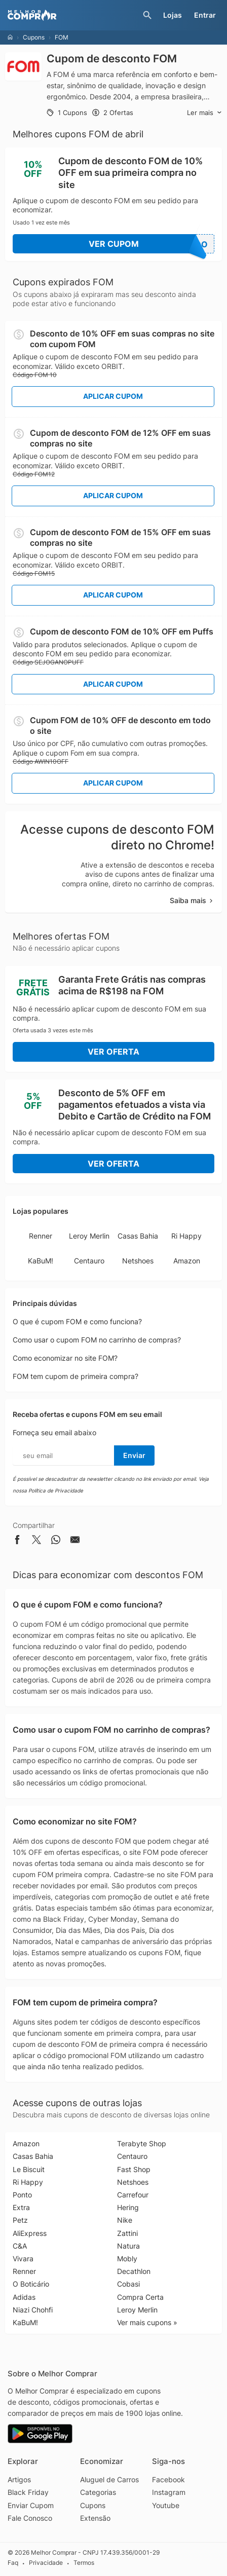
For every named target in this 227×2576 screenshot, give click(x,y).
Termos (83, 2563)
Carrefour (132, 2194)
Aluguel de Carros (109, 2479)
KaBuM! (40, 1260)
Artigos (19, 2479)
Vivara (23, 2258)
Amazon (186, 1260)
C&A (20, 2246)
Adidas (24, 2297)
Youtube (165, 2505)
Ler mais (204, 112)
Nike (124, 2220)
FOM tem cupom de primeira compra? (75, 1376)
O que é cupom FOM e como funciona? (77, 1321)
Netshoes (138, 1260)
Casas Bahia (138, 1235)
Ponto (22, 2194)
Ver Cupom (152, 243)
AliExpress (30, 2233)
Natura (128, 2246)
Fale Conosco (30, 2518)
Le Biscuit (29, 2169)
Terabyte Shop (141, 2143)
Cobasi (128, 2284)
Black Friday (28, 2492)
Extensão (95, 2518)
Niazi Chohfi (33, 2309)
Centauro (89, 1260)
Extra (21, 2207)
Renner (40, 1235)
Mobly (127, 2258)
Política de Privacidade (55, 1490)
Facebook (168, 2479)
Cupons (34, 37)
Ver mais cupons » (147, 2322)
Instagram (168, 2492)
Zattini (127, 2233)
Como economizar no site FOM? (65, 1358)
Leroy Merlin (89, 1235)
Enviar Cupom (31, 2505)
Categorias (98, 2492)
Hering (128, 2207)
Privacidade (46, 2563)
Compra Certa (140, 2297)
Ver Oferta (113, 1052)
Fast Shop (133, 2169)
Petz (20, 2220)
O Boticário (31, 2284)
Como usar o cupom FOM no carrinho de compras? (97, 1339)
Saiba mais (192, 900)
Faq (13, 2563)
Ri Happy (186, 1235)
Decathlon (133, 2271)
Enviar (134, 1455)
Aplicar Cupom (113, 396)
